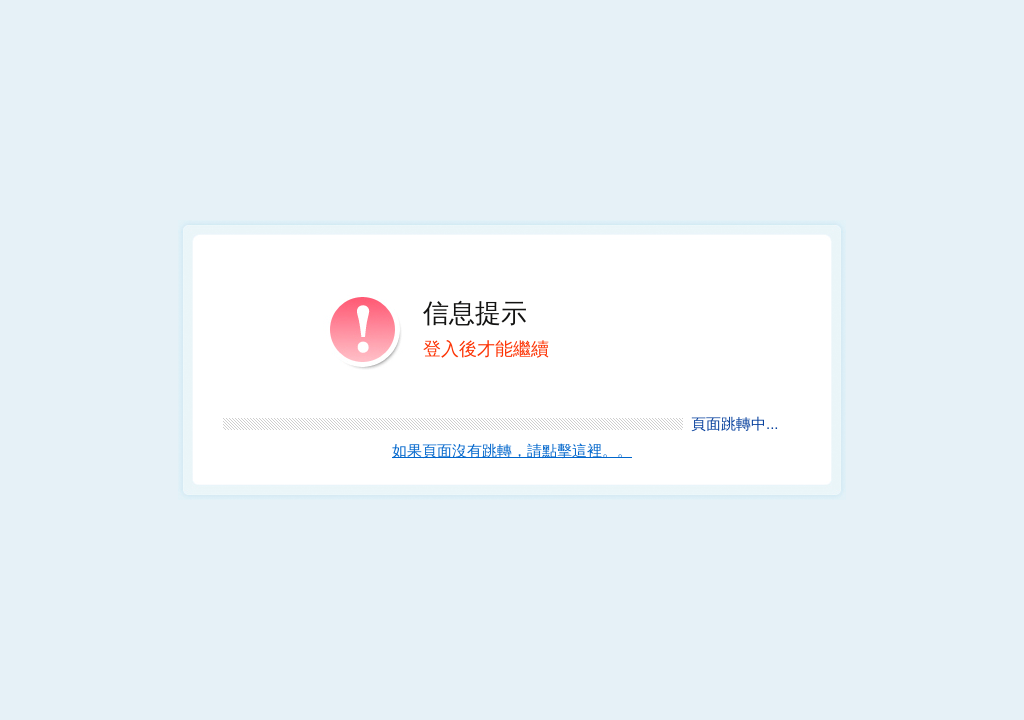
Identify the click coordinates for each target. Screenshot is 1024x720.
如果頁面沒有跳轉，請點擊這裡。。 (512, 450)
